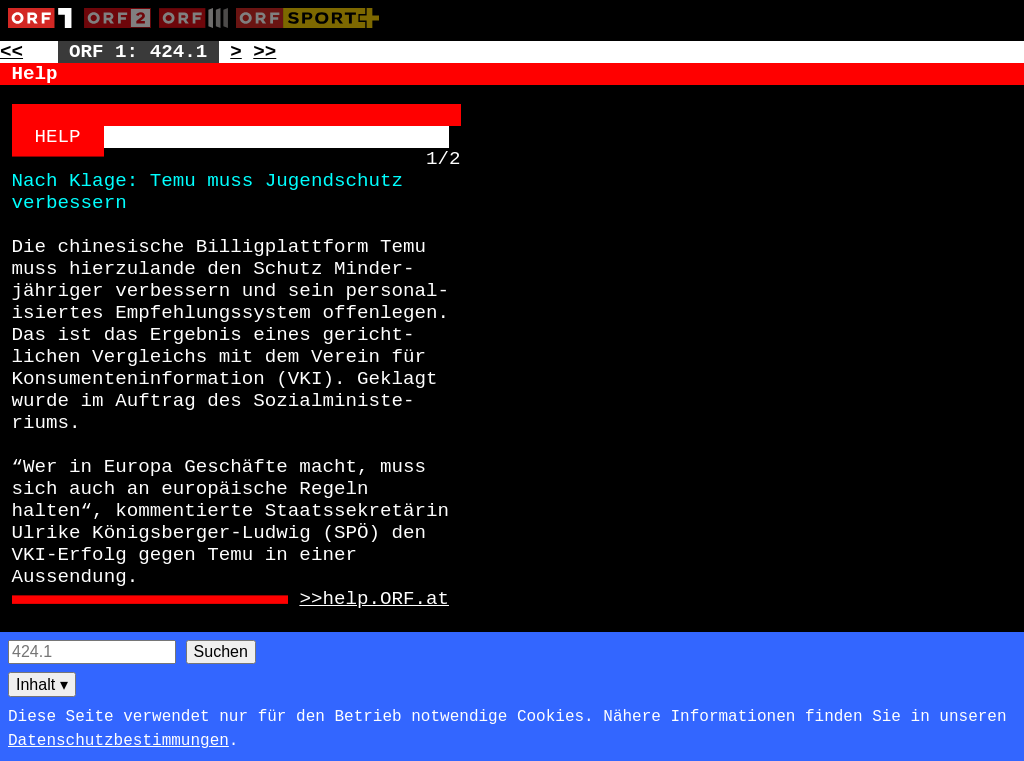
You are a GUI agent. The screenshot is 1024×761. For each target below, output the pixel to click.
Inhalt (42, 684)
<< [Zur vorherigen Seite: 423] (11, 52)
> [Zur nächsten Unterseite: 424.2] (236, 52)
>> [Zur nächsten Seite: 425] (264, 52)
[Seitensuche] (92, 652)
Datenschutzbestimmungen (118, 741)
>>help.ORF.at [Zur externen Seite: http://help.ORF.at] (374, 599)
